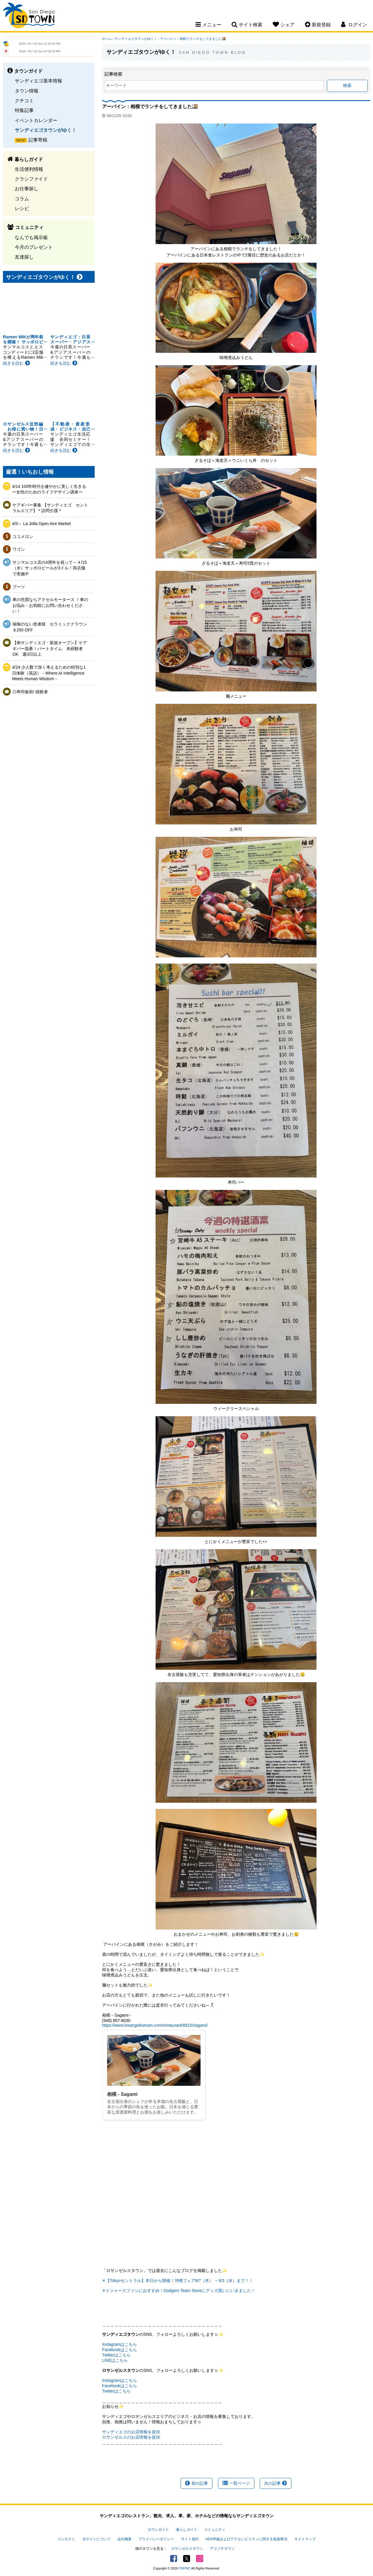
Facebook (173, 2558)
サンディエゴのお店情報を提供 (131, 2431)
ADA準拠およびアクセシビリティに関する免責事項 (246, 2539)
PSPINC (184, 2568)
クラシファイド (31, 178)
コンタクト (66, 2539)
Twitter (186, 2558)
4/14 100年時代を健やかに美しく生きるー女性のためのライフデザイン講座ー (49, 489)
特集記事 (24, 110)
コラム (22, 198)
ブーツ (18, 586)
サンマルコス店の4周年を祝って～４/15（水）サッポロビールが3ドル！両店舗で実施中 (49, 568)
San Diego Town (29, 16)
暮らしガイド (186, 2530)
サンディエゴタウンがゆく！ (45, 130)
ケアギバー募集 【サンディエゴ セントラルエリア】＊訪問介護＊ (50, 508)
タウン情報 (26, 90)
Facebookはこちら (119, 2349)
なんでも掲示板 (31, 237)
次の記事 (275, 2483)
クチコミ (24, 100)
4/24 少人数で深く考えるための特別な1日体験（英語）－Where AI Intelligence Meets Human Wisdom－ (49, 673)
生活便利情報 (29, 169)
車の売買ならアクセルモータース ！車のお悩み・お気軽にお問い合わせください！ (50, 605)
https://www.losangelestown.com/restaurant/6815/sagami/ (155, 2025)
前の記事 (196, 2483)
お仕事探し (26, 188)
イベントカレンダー (36, 120)
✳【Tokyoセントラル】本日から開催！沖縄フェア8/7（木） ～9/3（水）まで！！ (177, 2280)
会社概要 (124, 2539)
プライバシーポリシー (156, 2539)
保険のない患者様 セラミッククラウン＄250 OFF (49, 627)
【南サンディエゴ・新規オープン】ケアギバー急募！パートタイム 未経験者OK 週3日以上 (49, 648)
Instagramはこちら (119, 2344)
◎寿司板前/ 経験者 (30, 691)
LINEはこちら (115, 2360)
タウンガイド (158, 2530)
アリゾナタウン (222, 2548)
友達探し (24, 256)
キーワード (116, 85)
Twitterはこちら (116, 2355)
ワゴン (18, 549)
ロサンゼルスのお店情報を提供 (131, 2437)
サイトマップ (305, 2539)
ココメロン (22, 536)
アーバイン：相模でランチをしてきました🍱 (193, 38)
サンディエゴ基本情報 (38, 80)
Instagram (199, 2558)
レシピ (22, 208)
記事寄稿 (37, 139)
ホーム (107, 38)
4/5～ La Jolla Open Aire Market (41, 523)
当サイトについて (96, 2539)
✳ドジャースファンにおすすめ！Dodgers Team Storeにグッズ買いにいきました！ (178, 2290)
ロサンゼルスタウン (187, 2548)
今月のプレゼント (34, 247)
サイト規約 (190, 2539)
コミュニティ (214, 2530)
